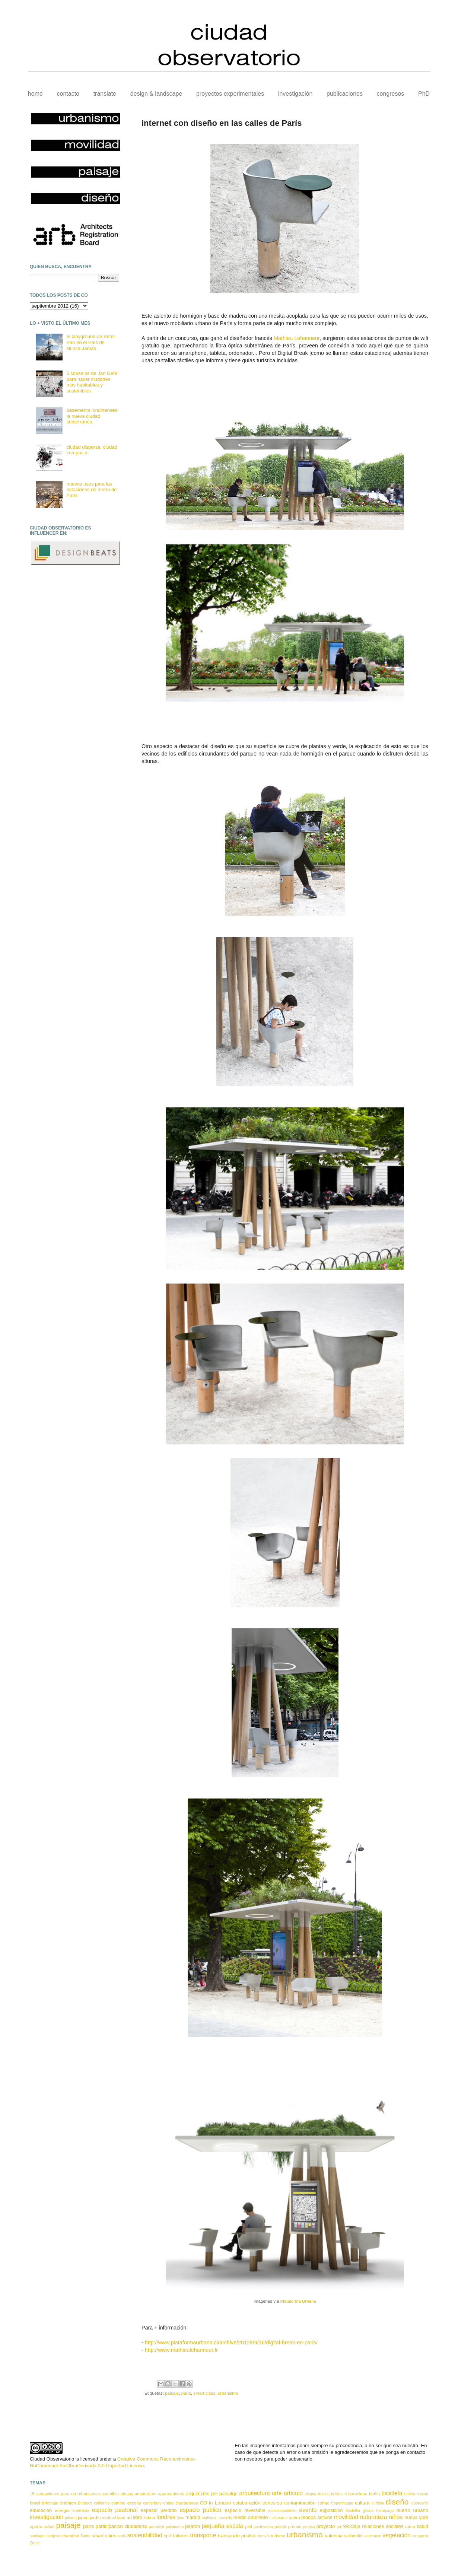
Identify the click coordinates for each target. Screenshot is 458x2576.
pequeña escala (222, 2526)
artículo (293, 2493)
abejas (126, 2493)
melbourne (278, 2518)
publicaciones (345, 93)
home (35, 93)
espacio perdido (158, 2510)
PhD (424, 93)
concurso (272, 2503)
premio (295, 2526)
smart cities (204, 2393)
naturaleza (373, 2517)
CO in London (215, 2503)
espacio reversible (245, 2510)
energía (62, 2510)
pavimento (175, 2527)
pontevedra (263, 2527)
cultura (362, 2503)
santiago (37, 2536)
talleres (181, 2535)
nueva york (416, 2517)
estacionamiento (282, 2511)
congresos (390, 93)
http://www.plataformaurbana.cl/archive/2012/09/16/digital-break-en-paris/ (231, 2343)
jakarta (71, 2518)
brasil (35, 2502)
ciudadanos (186, 2502)
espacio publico (201, 2510)
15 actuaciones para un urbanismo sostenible (74, 2493)
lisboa (149, 2517)
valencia (334, 2535)
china (168, 2502)
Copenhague (342, 2503)
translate (104, 93)
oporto (36, 2526)
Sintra (85, 2536)
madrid (192, 2517)
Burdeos (85, 2503)
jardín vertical (103, 2517)
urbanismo (228, 2393)
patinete (156, 2526)
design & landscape (156, 93)
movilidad (346, 2517)
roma (410, 2526)
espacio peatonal (114, 2510)
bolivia (409, 2494)
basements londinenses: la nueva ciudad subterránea (92, 415)
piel (248, 2526)
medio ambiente (250, 2517)
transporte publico (237, 2535)
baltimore (339, 2494)
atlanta (310, 2494)
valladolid (353, 2535)
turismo (278, 2535)
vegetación (396, 2535)
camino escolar (126, 2502)
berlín (374, 2493)
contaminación (299, 2503)
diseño (397, 2501)
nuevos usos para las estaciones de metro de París (91, 489)
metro (294, 2517)
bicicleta (391, 2493)
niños (396, 2517)
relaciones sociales (382, 2526)
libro (137, 2517)
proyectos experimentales (230, 93)
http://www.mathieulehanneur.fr (181, 2350)
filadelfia (353, 2511)
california (102, 2503)
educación (41, 2510)
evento (308, 2510)
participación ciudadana (121, 2526)
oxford (49, 2527)
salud (422, 2526)
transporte (203, 2535)
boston (422, 2494)
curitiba (378, 2503)
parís (186, 2393)
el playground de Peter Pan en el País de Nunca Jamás (90, 342)
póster (280, 2526)
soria (122, 2536)
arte (277, 2493)
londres (165, 2517)
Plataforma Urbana (298, 2301)
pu (339, 2527)
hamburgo (385, 2511)
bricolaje (50, 2502)
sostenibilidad (144, 2535)
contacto (68, 93)
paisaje (172, 2393)
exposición (331, 2510)
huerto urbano (412, 2510)
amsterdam (145, 2493)
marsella (224, 2518)
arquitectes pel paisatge (212, 2493)
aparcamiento (171, 2493)
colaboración (247, 2503)
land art (124, 2517)
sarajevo (52, 2536)
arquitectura (254, 2493)
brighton (68, 2502)
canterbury (152, 2503)
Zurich (35, 2543)
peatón (192, 2526)
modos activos (316, 2517)
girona (368, 2511)
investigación (295, 93)
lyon (180, 2518)
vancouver (372, 2536)
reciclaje (351, 2526)
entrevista (81, 2511)
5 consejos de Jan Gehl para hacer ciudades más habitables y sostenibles (91, 382)
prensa (309, 2527)
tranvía (264, 2536)
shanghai (70, 2535)
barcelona (358, 2493)
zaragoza (420, 2536)
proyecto (326, 2526)
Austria (324, 2494)
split (168, 2535)
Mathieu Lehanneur (296, 338)
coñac (323, 2502)
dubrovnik (419, 2503)
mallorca (209, 2518)
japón (83, 2517)
